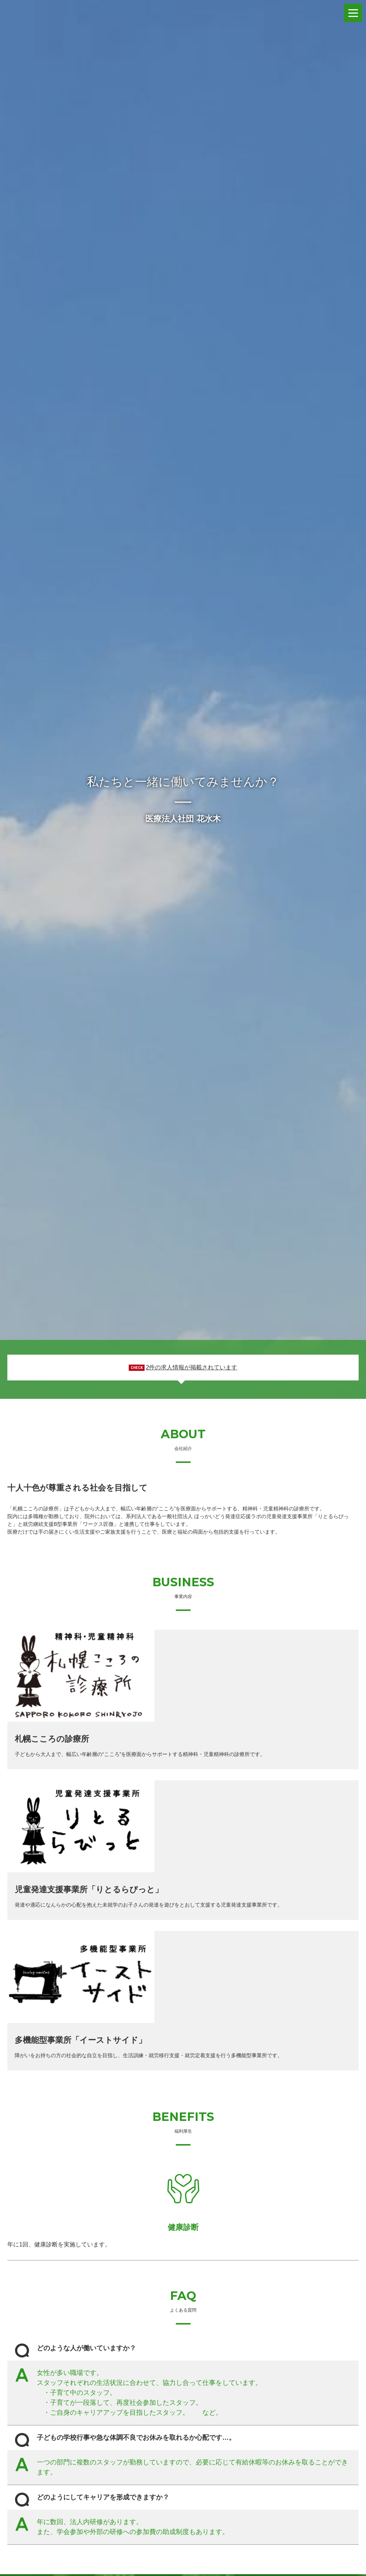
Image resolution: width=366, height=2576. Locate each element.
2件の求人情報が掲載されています (191, 1367)
